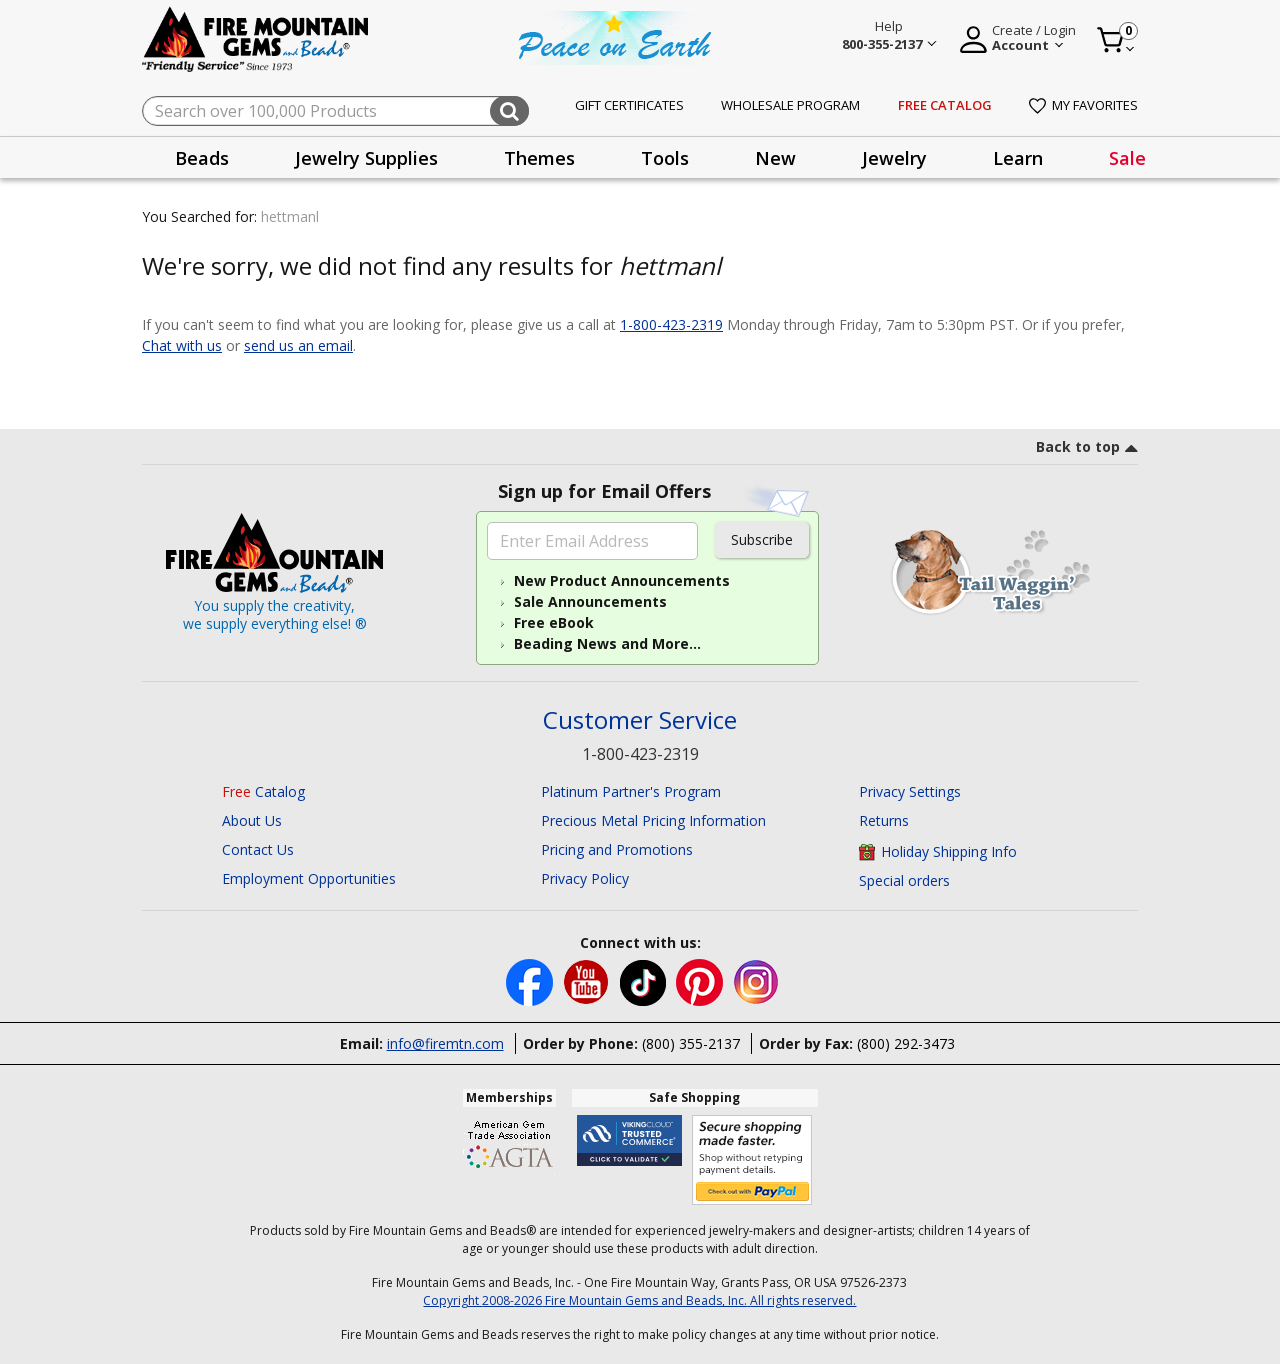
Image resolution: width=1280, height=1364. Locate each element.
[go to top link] (1087, 450)
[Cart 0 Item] (1116, 40)
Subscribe (762, 539)
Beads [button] (202, 158)
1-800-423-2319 (671, 324)
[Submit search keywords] (509, 111)
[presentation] (202, 157)
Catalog (263, 791)
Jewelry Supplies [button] (366, 158)
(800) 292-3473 (906, 1043)
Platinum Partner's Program (631, 791)
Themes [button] (539, 158)
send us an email (298, 345)
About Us (252, 820)
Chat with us (182, 345)
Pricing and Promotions (617, 849)
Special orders (904, 880)
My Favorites (1083, 105)
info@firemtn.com (445, 1043)
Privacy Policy (585, 878)
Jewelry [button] (894, 158)
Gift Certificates (629, 105)
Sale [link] (1127, 158)
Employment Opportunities (309, 878)
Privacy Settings (910, 791)
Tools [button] (665, 158)
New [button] (775, 158)
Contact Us (258, 849)
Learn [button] (1018, 158)
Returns (884, 820)
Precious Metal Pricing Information (653, 820)
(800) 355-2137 (691, 1043)
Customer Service (640, 720)
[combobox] (335, 111)
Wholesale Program (790, 105)
